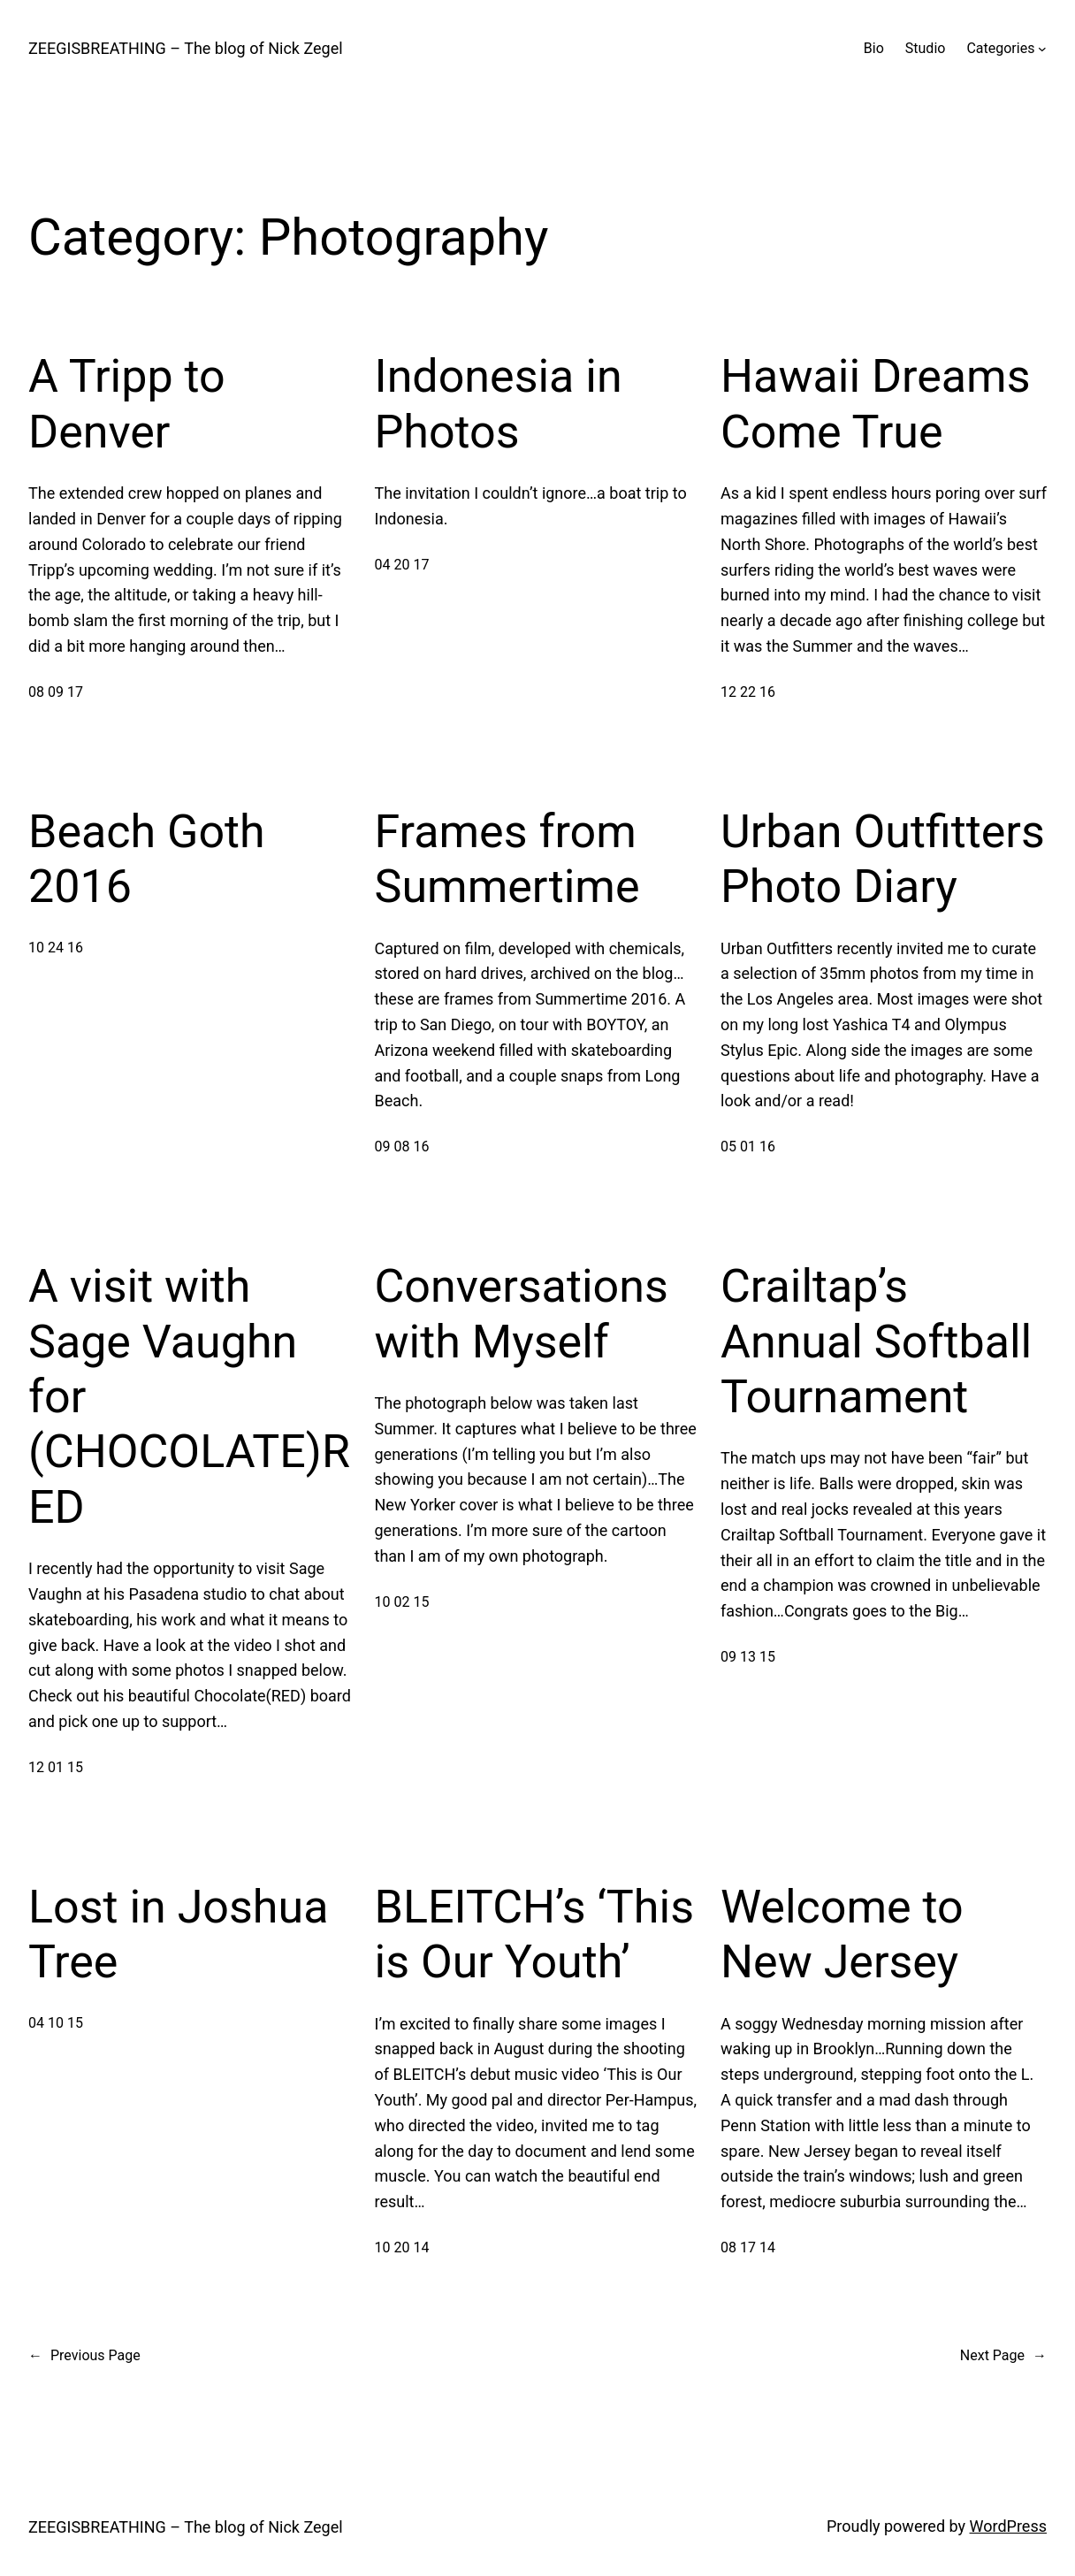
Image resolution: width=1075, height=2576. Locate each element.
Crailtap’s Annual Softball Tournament (876, 1341)
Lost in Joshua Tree (178, 1934)
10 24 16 (55, 947)
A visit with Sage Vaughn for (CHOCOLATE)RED (189, 1396)
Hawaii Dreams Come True (875, 403)
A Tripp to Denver (126, 403)
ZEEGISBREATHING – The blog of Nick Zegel (185, 48)
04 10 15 (55, 2022)
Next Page (1003, 2355)
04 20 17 (402, 564)
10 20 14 (402, 2247)
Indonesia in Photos (498, 403)
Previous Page (84, 2355)
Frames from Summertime (507, 859)
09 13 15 (747, 1656)
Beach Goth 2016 (146, 859)
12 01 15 (55, 1767)
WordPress (1008, 2526)
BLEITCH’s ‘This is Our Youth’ (535, 1934)
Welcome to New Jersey (842, 1934)
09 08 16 (402, 1146)
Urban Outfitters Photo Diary (882, 859)
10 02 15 (402, 1602)
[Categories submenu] (1042, 48)
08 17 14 (747, 2247)
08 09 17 (55, 692)
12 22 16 (747, 692)
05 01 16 (747, 1146)
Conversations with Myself (521, 1313)
